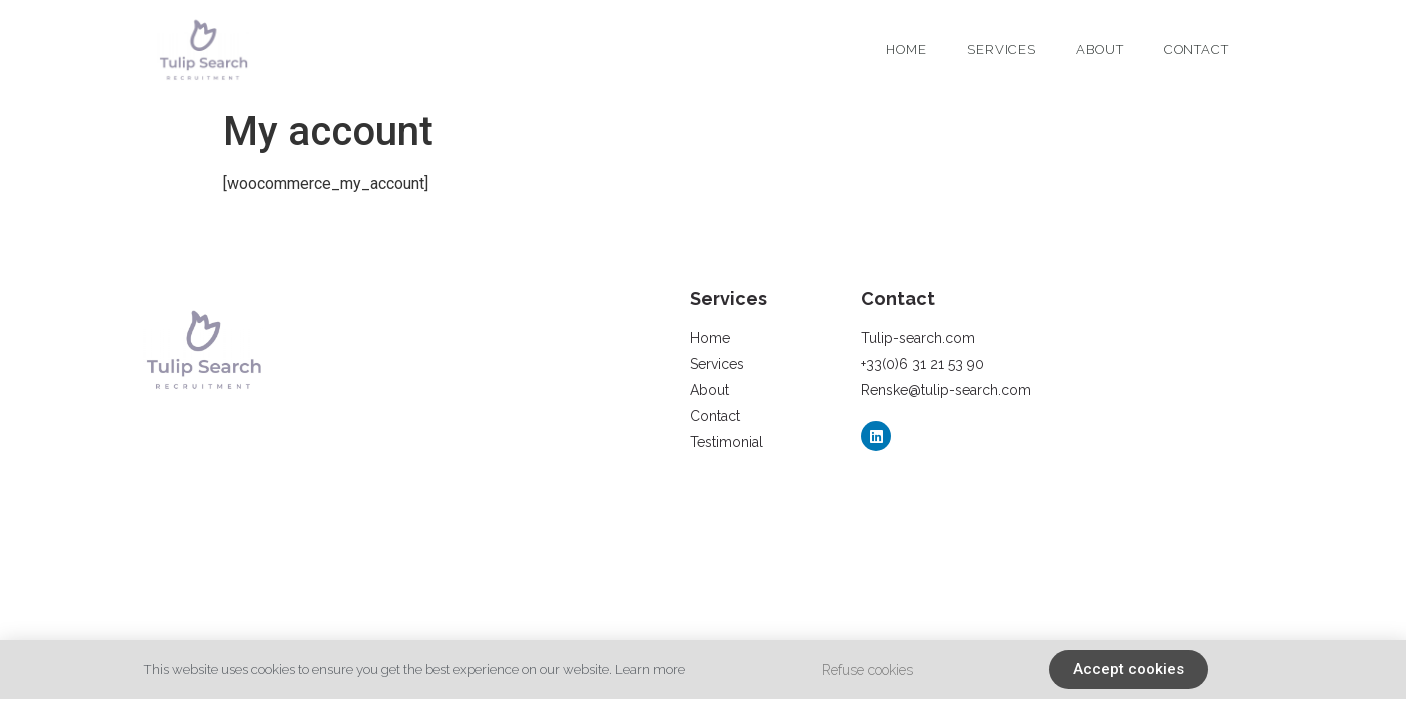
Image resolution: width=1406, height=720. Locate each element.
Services (1001, 49)
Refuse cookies (867, 670)
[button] (1128, 669)
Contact (1196, 49)
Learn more (650, 669)
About (1100, 49)
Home (906, 49)
